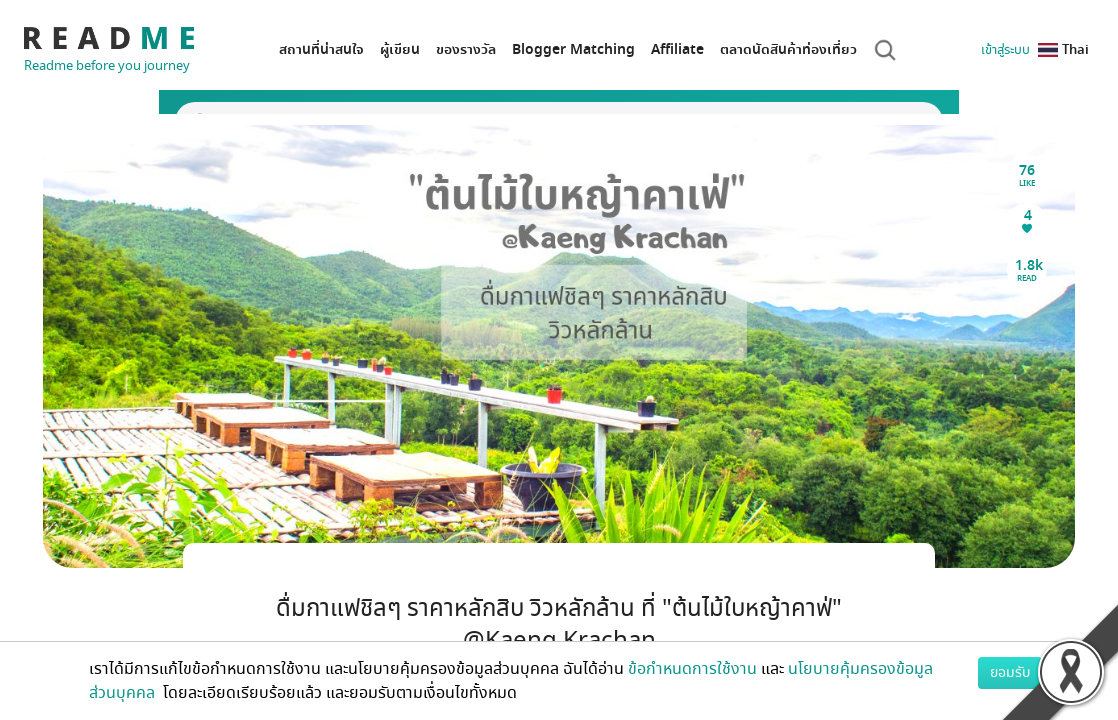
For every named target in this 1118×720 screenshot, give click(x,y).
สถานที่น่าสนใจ (321, 49)
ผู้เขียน (400, 49)
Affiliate (677, 49)
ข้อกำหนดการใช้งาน (692, 669)
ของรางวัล (466, 49)
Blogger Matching (573, 49)
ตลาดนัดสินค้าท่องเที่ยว (788, 49)
